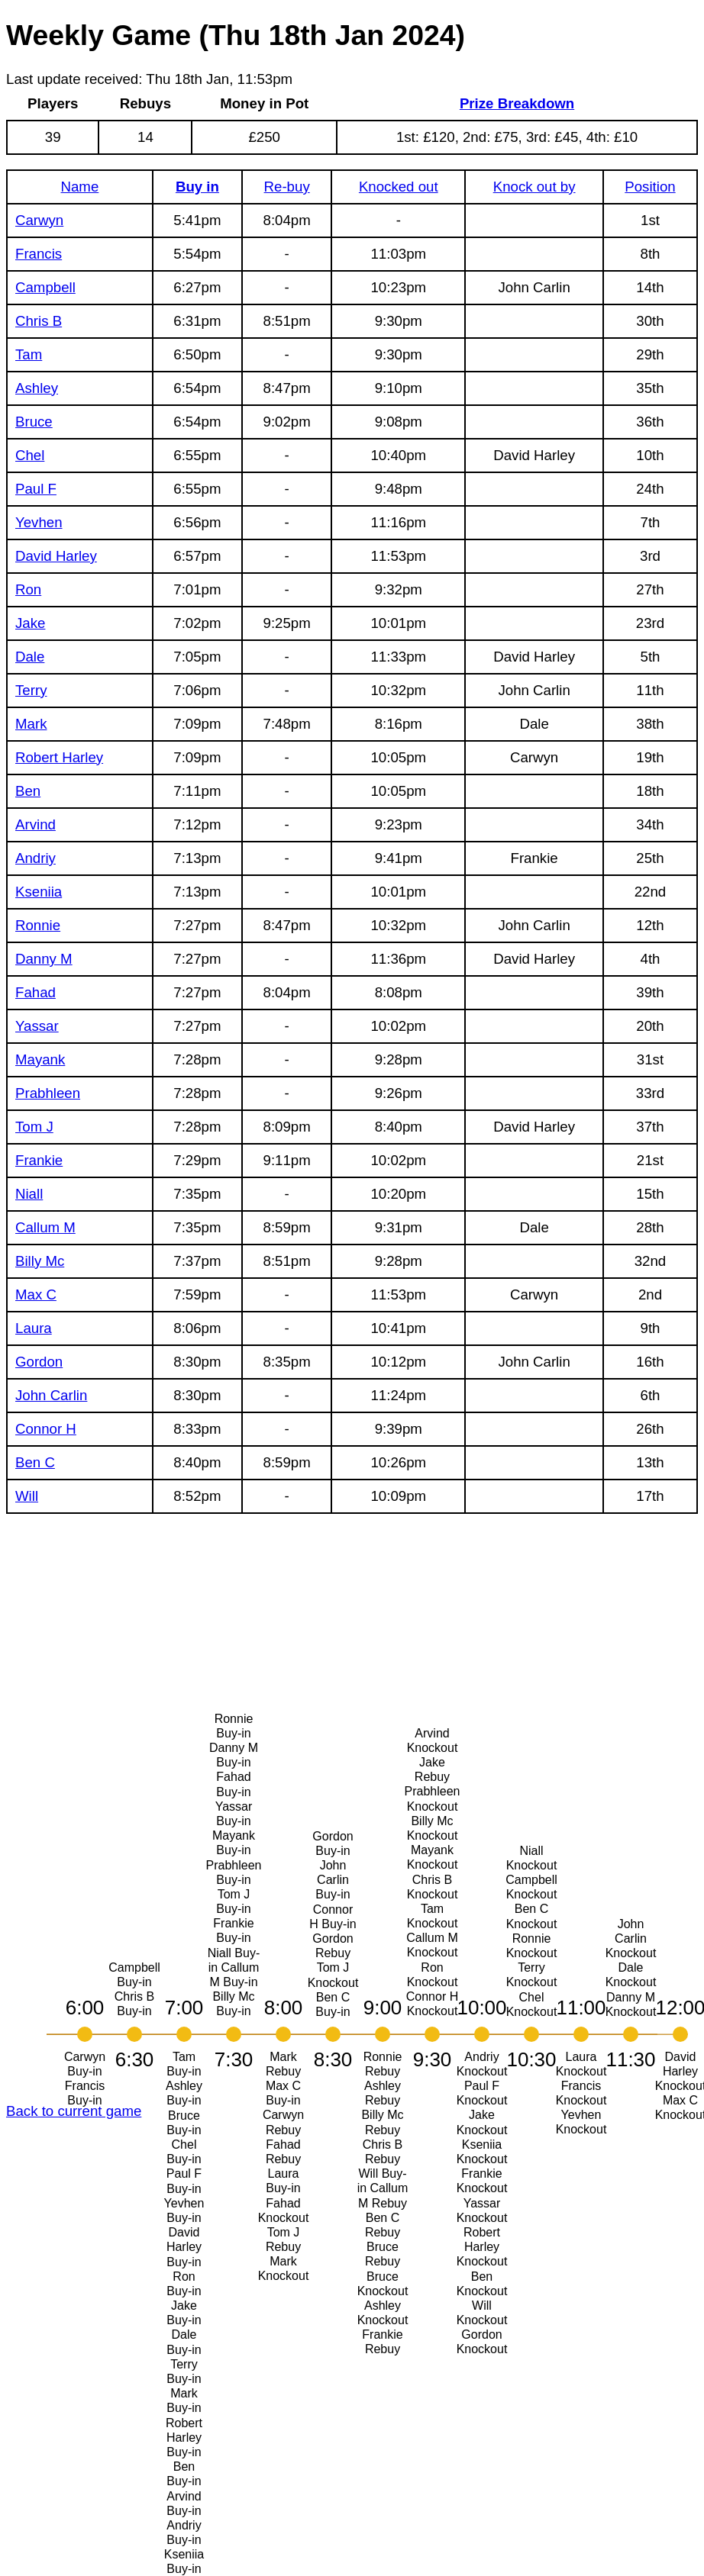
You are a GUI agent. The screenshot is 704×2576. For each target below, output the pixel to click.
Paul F (36, 489)
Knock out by (534, 187)
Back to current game (73, 2111)
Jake (30, 623)
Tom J (34, 1127)
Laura (33, 1328)
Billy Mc (39, 1261)
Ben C (35, 1462)
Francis (38, 254)
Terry (31, 690)
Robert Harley (59, 757)
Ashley (36, 388)
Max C (36, 1294)
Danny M (44, 959)
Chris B (38, 321)
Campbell (45, 287)
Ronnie (37, 925)
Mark (31, 724)
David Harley (56, 556)
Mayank (40, 1059)
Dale (29, 657)
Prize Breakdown (517, 103)
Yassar (37, 1026)
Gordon (39, 1362)
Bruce (34, 422)
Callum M (45, 1227)
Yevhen (39, 522)
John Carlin (51, 1395)
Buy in (197, 187)
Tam (28, 354)
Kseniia (38, 892)
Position (650, 187)
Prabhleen (47, 1093)
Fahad (35, 992)
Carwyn (39, 220)
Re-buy (287, 187)
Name (80, 187)
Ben (27, 791)
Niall (29, 1194)
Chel (29, 455)
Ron (28, 589)
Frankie (39, 1160)
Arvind (35, 824)
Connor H (45, 1429)
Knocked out (398, 187)
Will (26, 1496)
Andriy (35, 858)
